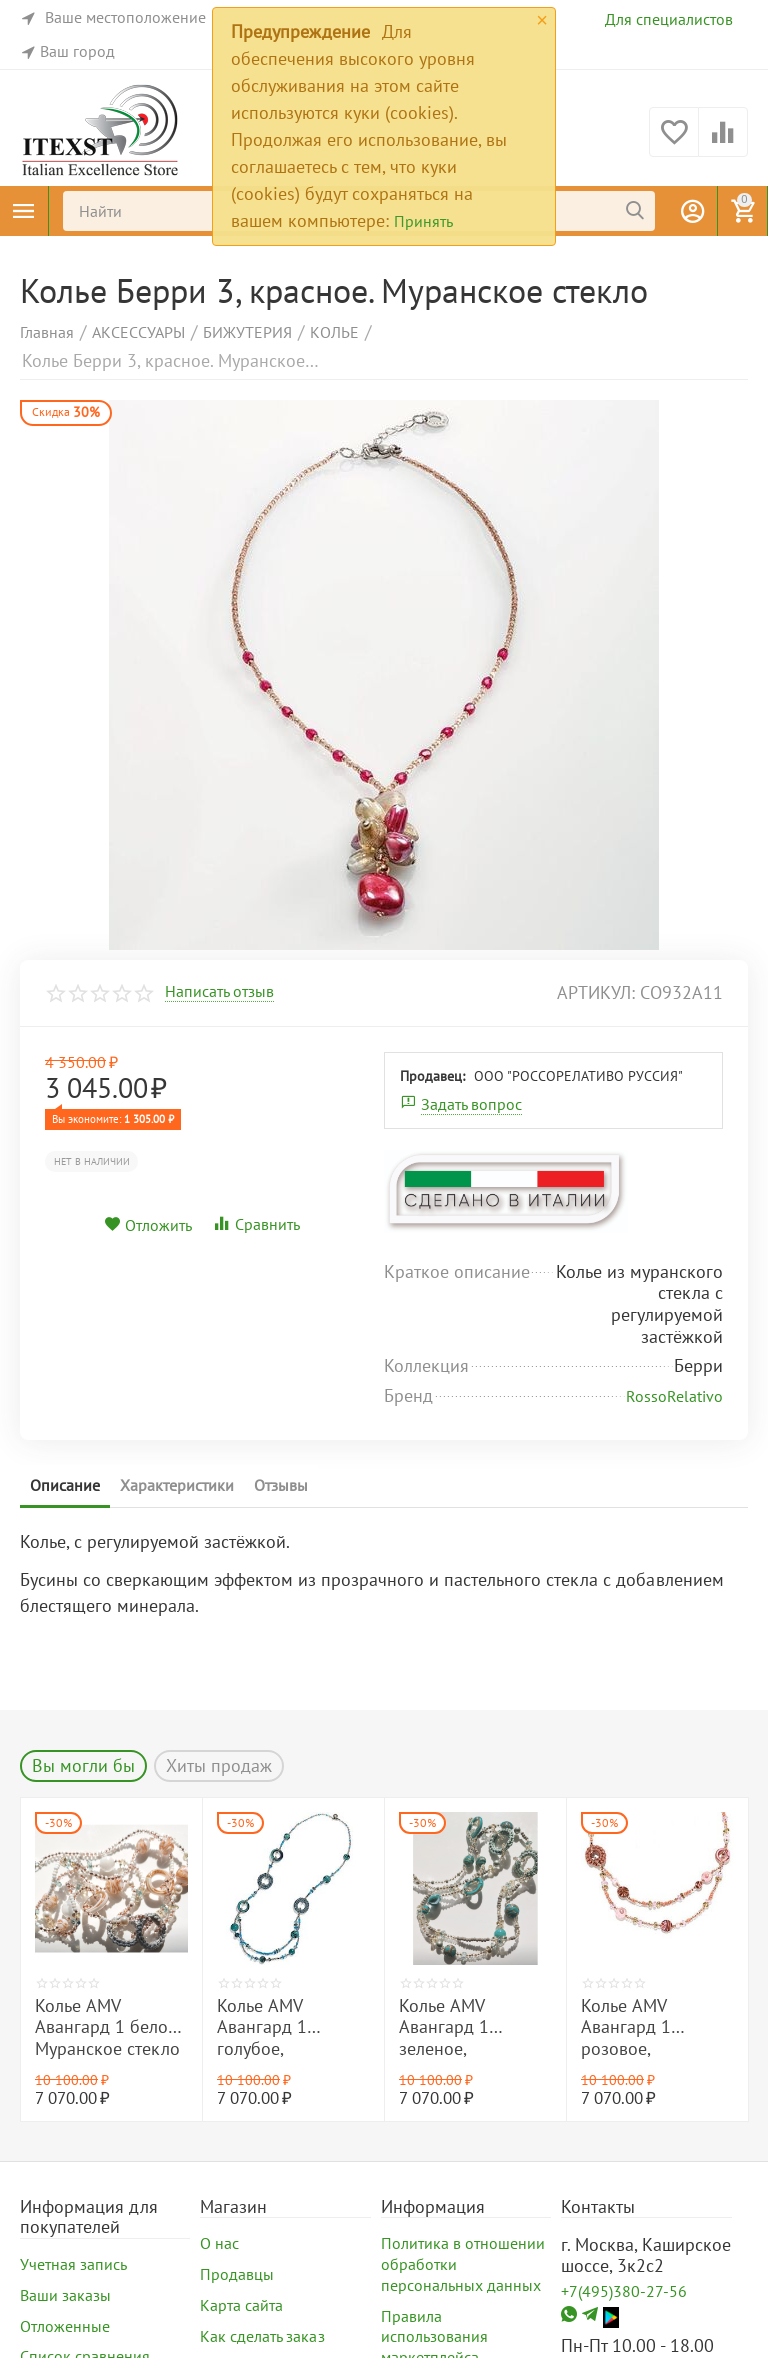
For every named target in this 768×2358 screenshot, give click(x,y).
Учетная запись (73, 2264)
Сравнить (256, 1224)
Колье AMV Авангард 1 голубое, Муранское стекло (289, 2027)
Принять (423, 221)
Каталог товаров (24, 211)
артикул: (596, 992)
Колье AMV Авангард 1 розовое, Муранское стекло (653, 2027)
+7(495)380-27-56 (624, 2291)
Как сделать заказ (262, 2336)
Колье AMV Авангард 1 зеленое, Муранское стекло (471, 2027)
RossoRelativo (674, 1396)
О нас (219, 2243)
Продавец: (432, 1076)
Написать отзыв (219, 992)
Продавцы (237, 2274)
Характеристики (177, 1485)
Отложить (148, 1225)
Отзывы (281, 1485)
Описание (65, 1485)
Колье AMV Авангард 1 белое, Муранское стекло (107, 2027)
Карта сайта (241, 2305)
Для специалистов (669, 19)
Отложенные (65, 2326)
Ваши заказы (65, 2295)
